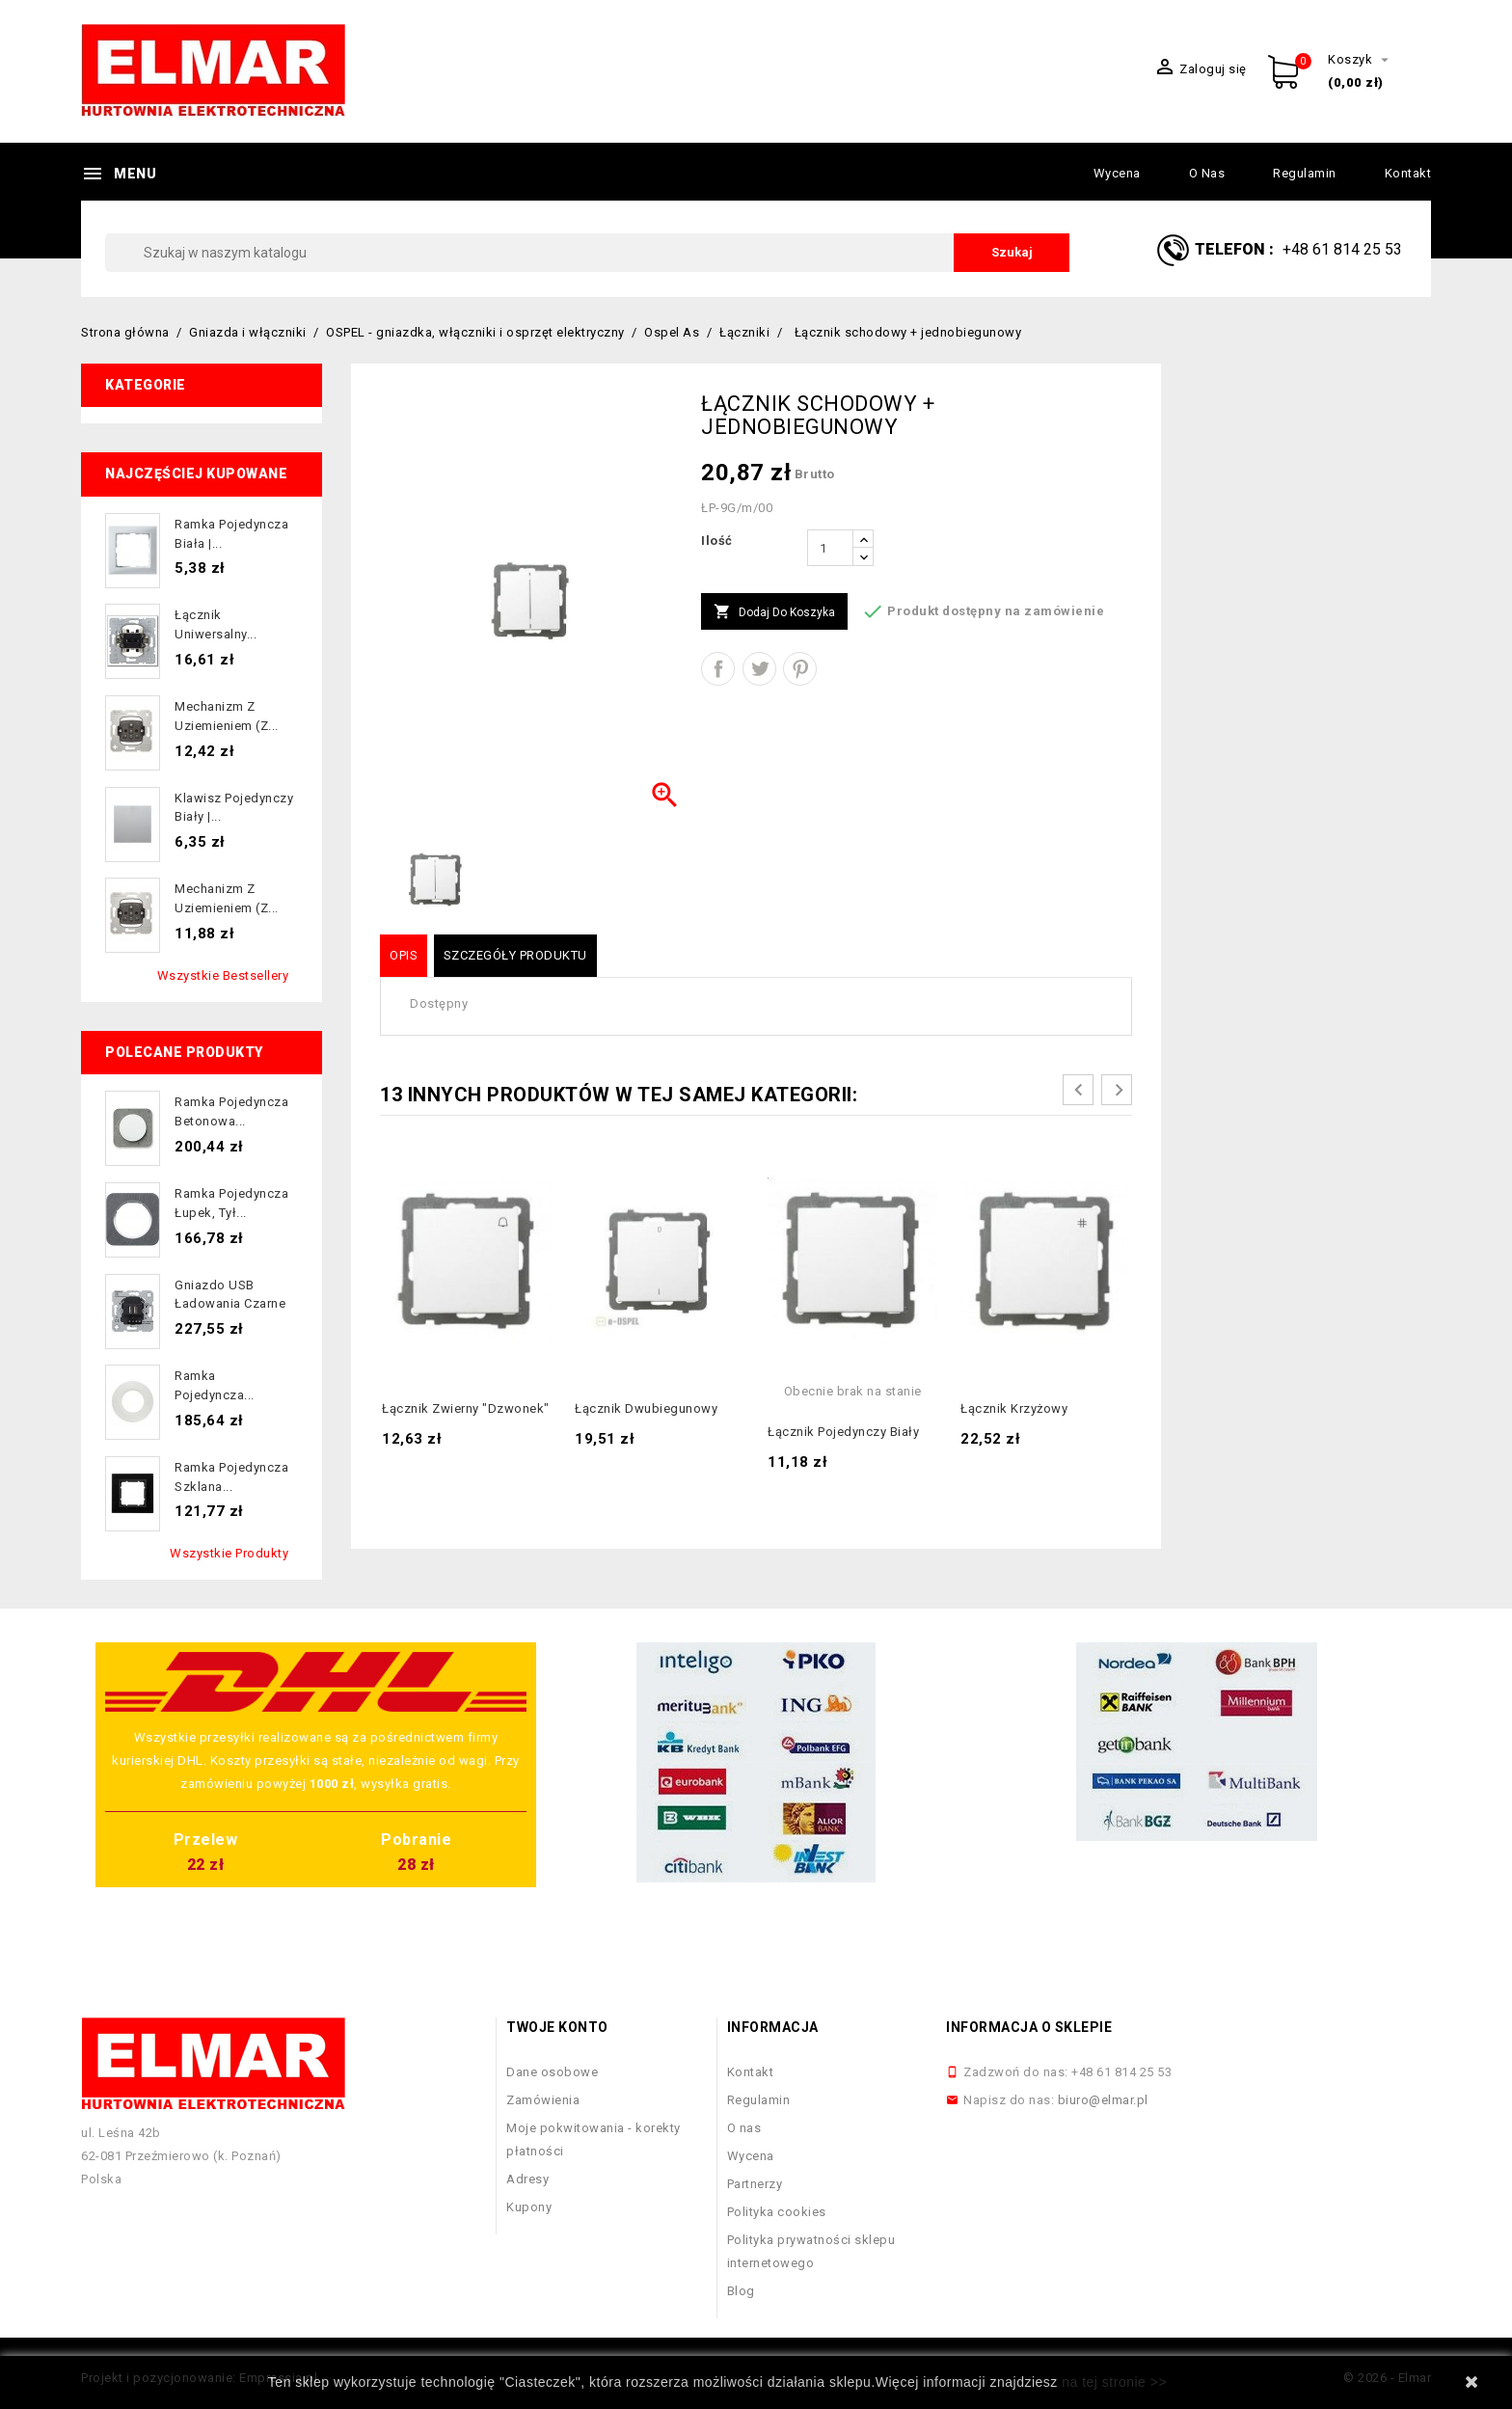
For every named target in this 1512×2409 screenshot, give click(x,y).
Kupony (529, 2207)
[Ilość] (830, 547)
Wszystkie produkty (229, 1553)
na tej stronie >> (1114, 2382)
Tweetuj (759, 669)
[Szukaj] (587, 252)
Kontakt (1408, 173)
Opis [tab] (404, 955)
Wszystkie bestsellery (223, 975)
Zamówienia (543, 2100)
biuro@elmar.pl (1103, 2100)
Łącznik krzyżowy (1013, 1408)
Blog (741, 2291)
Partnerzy (755, 2184)
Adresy (527, 2179)
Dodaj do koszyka (774, 612)
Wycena (1117, 173)
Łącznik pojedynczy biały (843, 1431)
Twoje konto (557, 2027)
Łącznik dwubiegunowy (646, 1408)
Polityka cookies (776, 2212)
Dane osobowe (552, 2072)
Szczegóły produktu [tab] (515, 955)
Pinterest (800, 669)
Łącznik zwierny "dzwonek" (466, 1408)
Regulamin (1304, 173)
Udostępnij (718, 669)
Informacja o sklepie (1029, 2027)
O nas (1207, 173)
